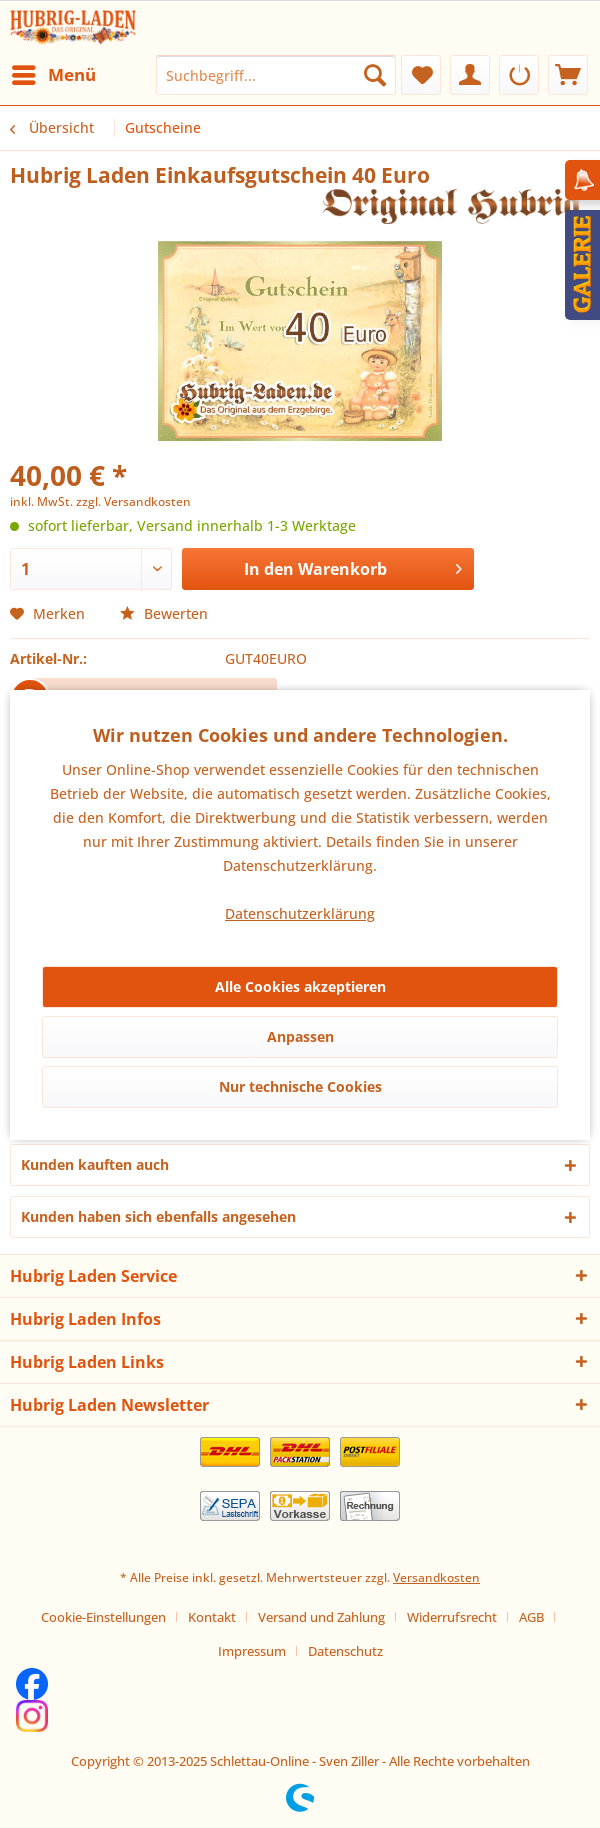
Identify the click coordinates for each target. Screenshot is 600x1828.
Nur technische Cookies (300, 1086)
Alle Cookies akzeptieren (300, 986)
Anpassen (300, 1036)
